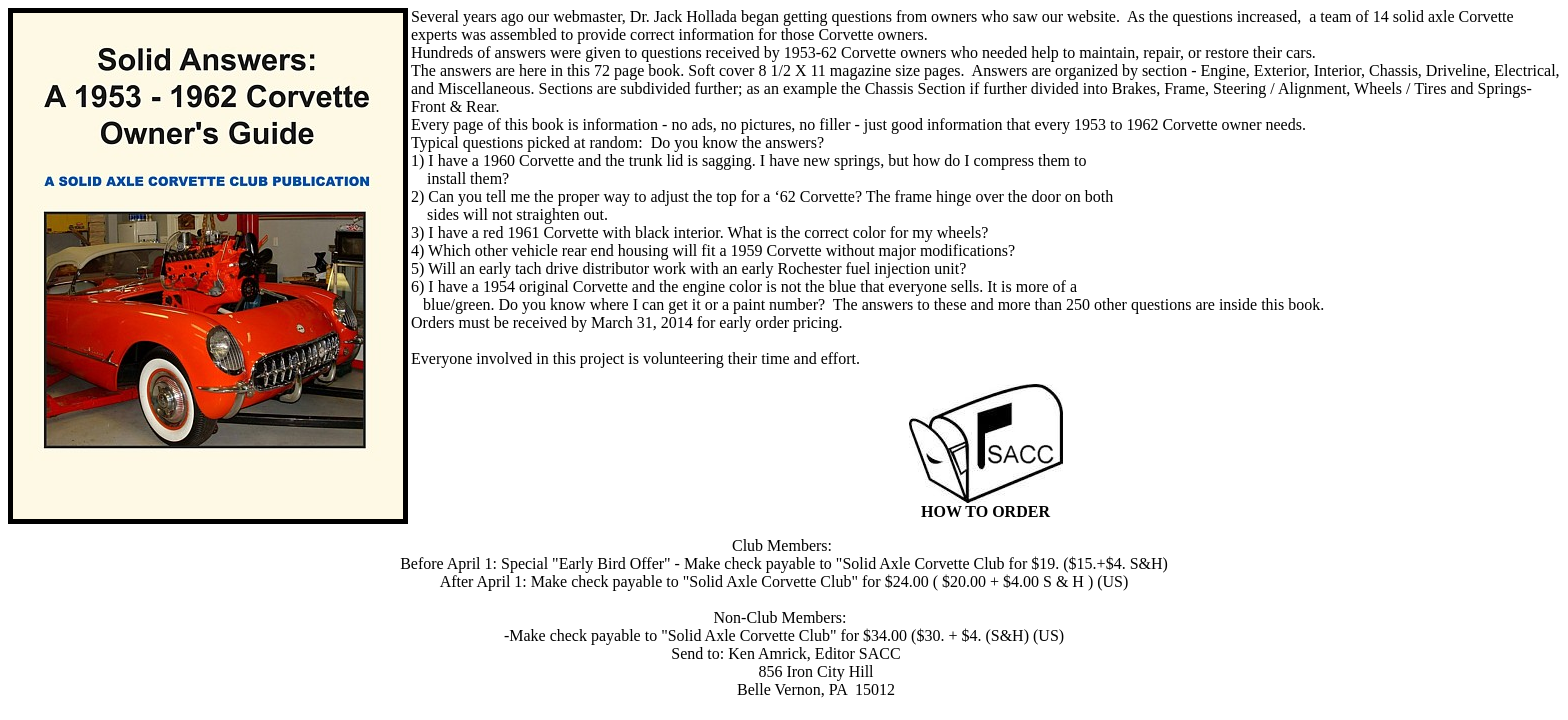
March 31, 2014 (642, 322)
